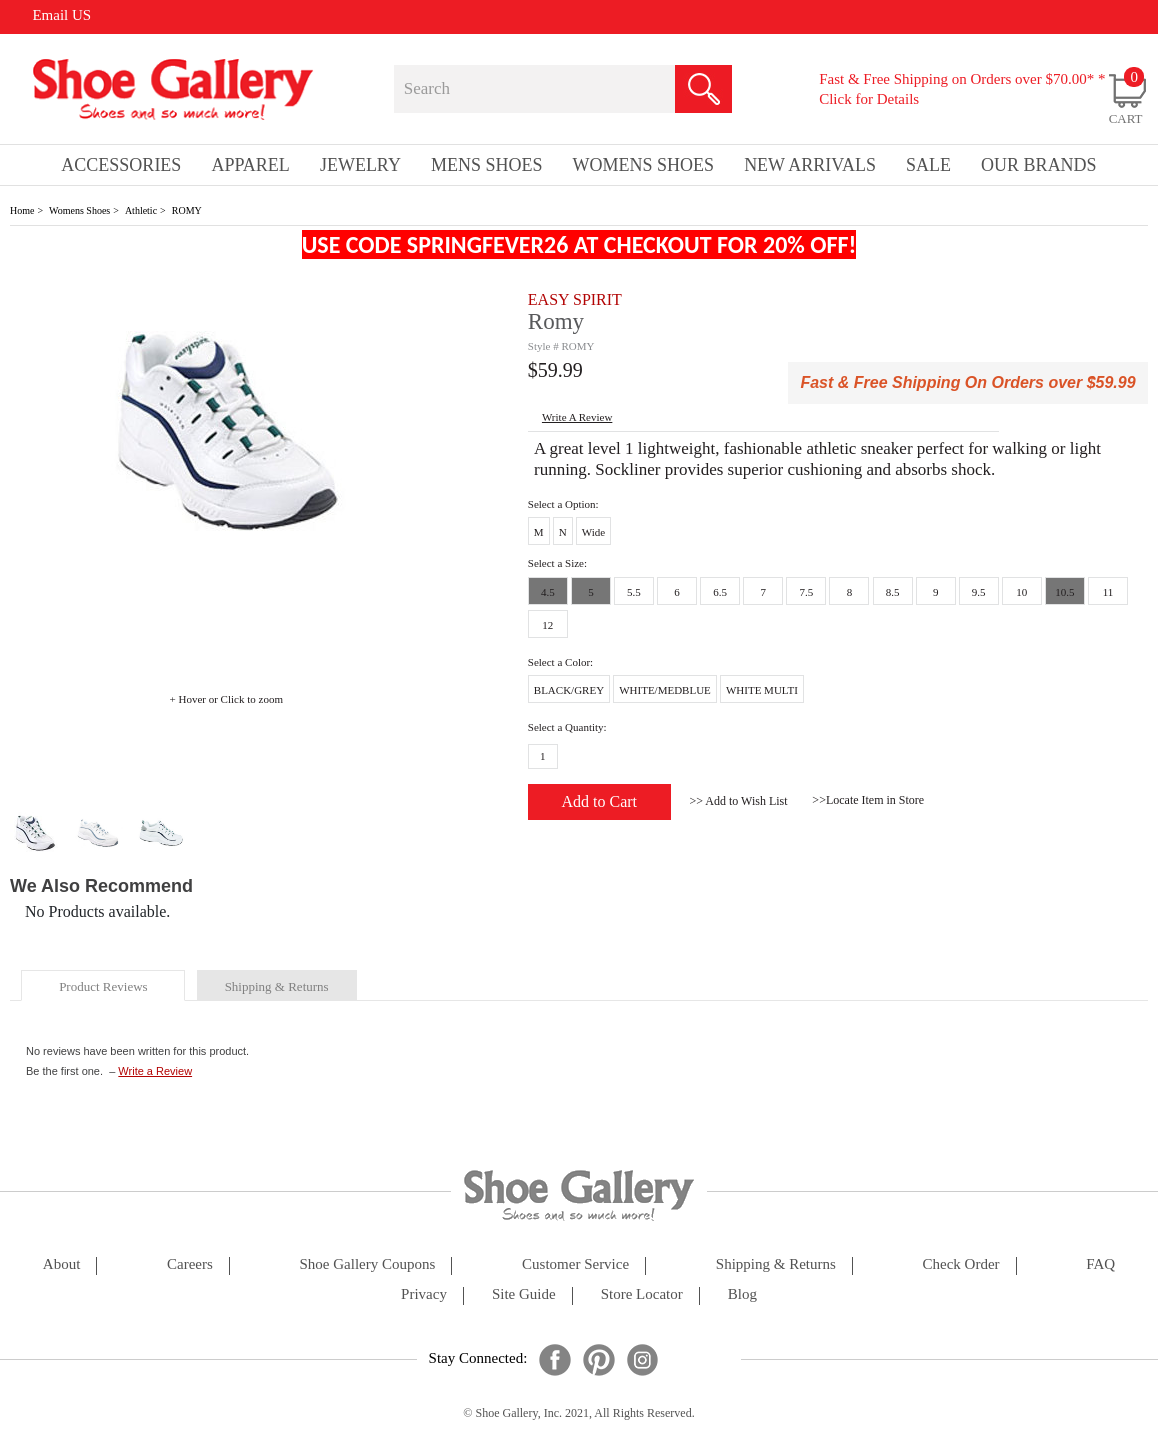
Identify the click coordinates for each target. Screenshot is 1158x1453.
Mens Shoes (487, 165)
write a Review (577, 417)
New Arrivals (810, 165)
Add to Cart (600, 801)
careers (190, 1264)
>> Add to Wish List (738, 801)
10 (1021, 592)
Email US (61, 15)
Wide (593, 532)
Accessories (121, 165)
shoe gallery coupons (368, 1264)
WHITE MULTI (762, 690)
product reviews (103, 986)
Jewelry (360, 165)
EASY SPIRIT (575, 299)
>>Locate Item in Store (868, 800)
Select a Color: (560, 662)
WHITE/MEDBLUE (665, 690)
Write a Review (155, 1071)
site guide (524, 1294)
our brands (1039, 165)
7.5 (806, 592)
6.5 (720, 592)
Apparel (250, 165)
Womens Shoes (79, 210)
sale (928, 165)
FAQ (1100, 1264)
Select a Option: (563, 504)
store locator (642, 1294)
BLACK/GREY (569, 690)
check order (961, 1264)
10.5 (1064, 592)
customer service (575, 1264)
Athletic (141, 210)
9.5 (979, 592)
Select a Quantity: (567, 727)
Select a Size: (557, 563)
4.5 (548, 592)
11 (1108, 592)
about (62, 1264)
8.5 (893, 592)
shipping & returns (277, 986)
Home (22, 210)
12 (547, 625)
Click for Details (869, 99)
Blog (742, 1294)
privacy (424, 1294)
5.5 (634, 592)
